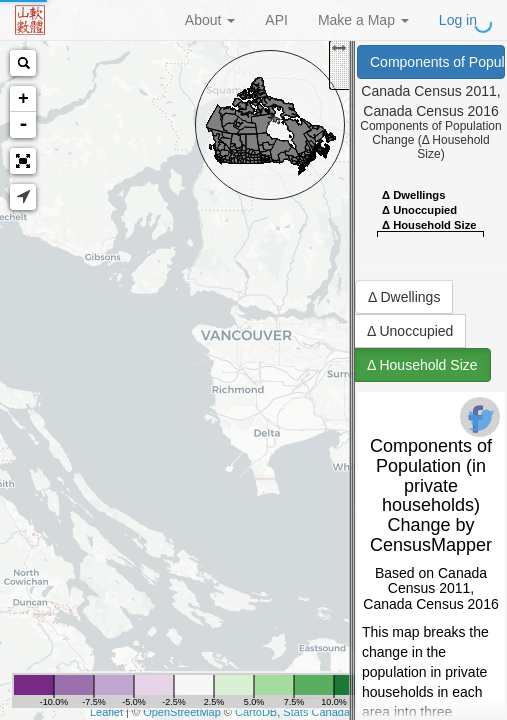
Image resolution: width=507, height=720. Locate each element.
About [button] (210, 20)
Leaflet (106, 712)
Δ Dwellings (404, 297)
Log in (458, 20)
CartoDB (256, 712)
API (276, 20)
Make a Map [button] (363, 20)
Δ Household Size (422, 365)
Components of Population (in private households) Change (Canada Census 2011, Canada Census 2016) (437, 62)
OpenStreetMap (182, 712)
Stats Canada (316, 712)
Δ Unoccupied (410, 331)
